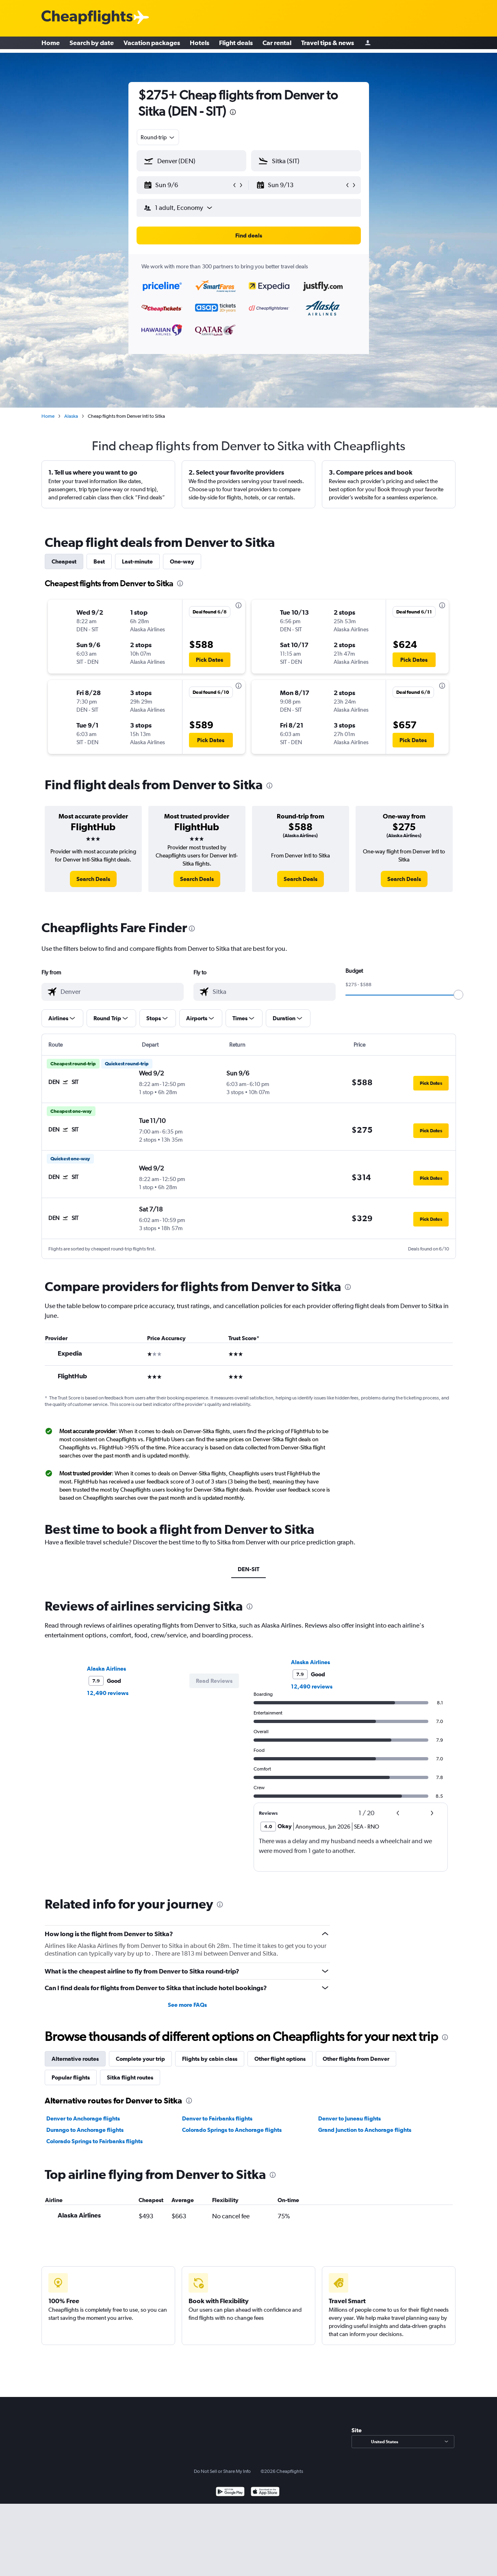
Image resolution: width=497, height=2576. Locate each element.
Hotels (199, 44)
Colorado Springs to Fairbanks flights (94, 2141)
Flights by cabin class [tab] (209, 2059)
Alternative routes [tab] (75, 2059)
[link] (93, 879)
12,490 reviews (107, 1693)
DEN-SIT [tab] (248, 1569)
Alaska (71, 416)
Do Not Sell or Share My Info (222, 2471)
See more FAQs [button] (187, 2005)
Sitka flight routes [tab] (130, 2077)
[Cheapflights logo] (86, 18)
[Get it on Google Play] (230, 2492)
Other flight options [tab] (280, 2059)
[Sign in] (368, 45)
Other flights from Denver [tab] (356, 2059)
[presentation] (233, 112)
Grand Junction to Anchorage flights (364, 2130)
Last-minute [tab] (137, 561)
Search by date (91, 44)
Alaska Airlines (106, 1668)
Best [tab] (99, 561)
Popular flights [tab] (71, 2077)
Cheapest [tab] (64, 561)
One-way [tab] (182, 561)
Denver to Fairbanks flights (217, 2118)
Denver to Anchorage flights (83, 2118)
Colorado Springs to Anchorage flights (232, 2130)
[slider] (458, 995)
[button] (188, 185)
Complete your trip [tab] (140, 2059)
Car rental (277, 44)
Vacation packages (152, 44)
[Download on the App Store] (265, 2492)
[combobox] (158, 137)
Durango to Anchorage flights (85, 2130)
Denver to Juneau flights (349, 2118)
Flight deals (236, 44)
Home (50, 44)
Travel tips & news (327, 44)
